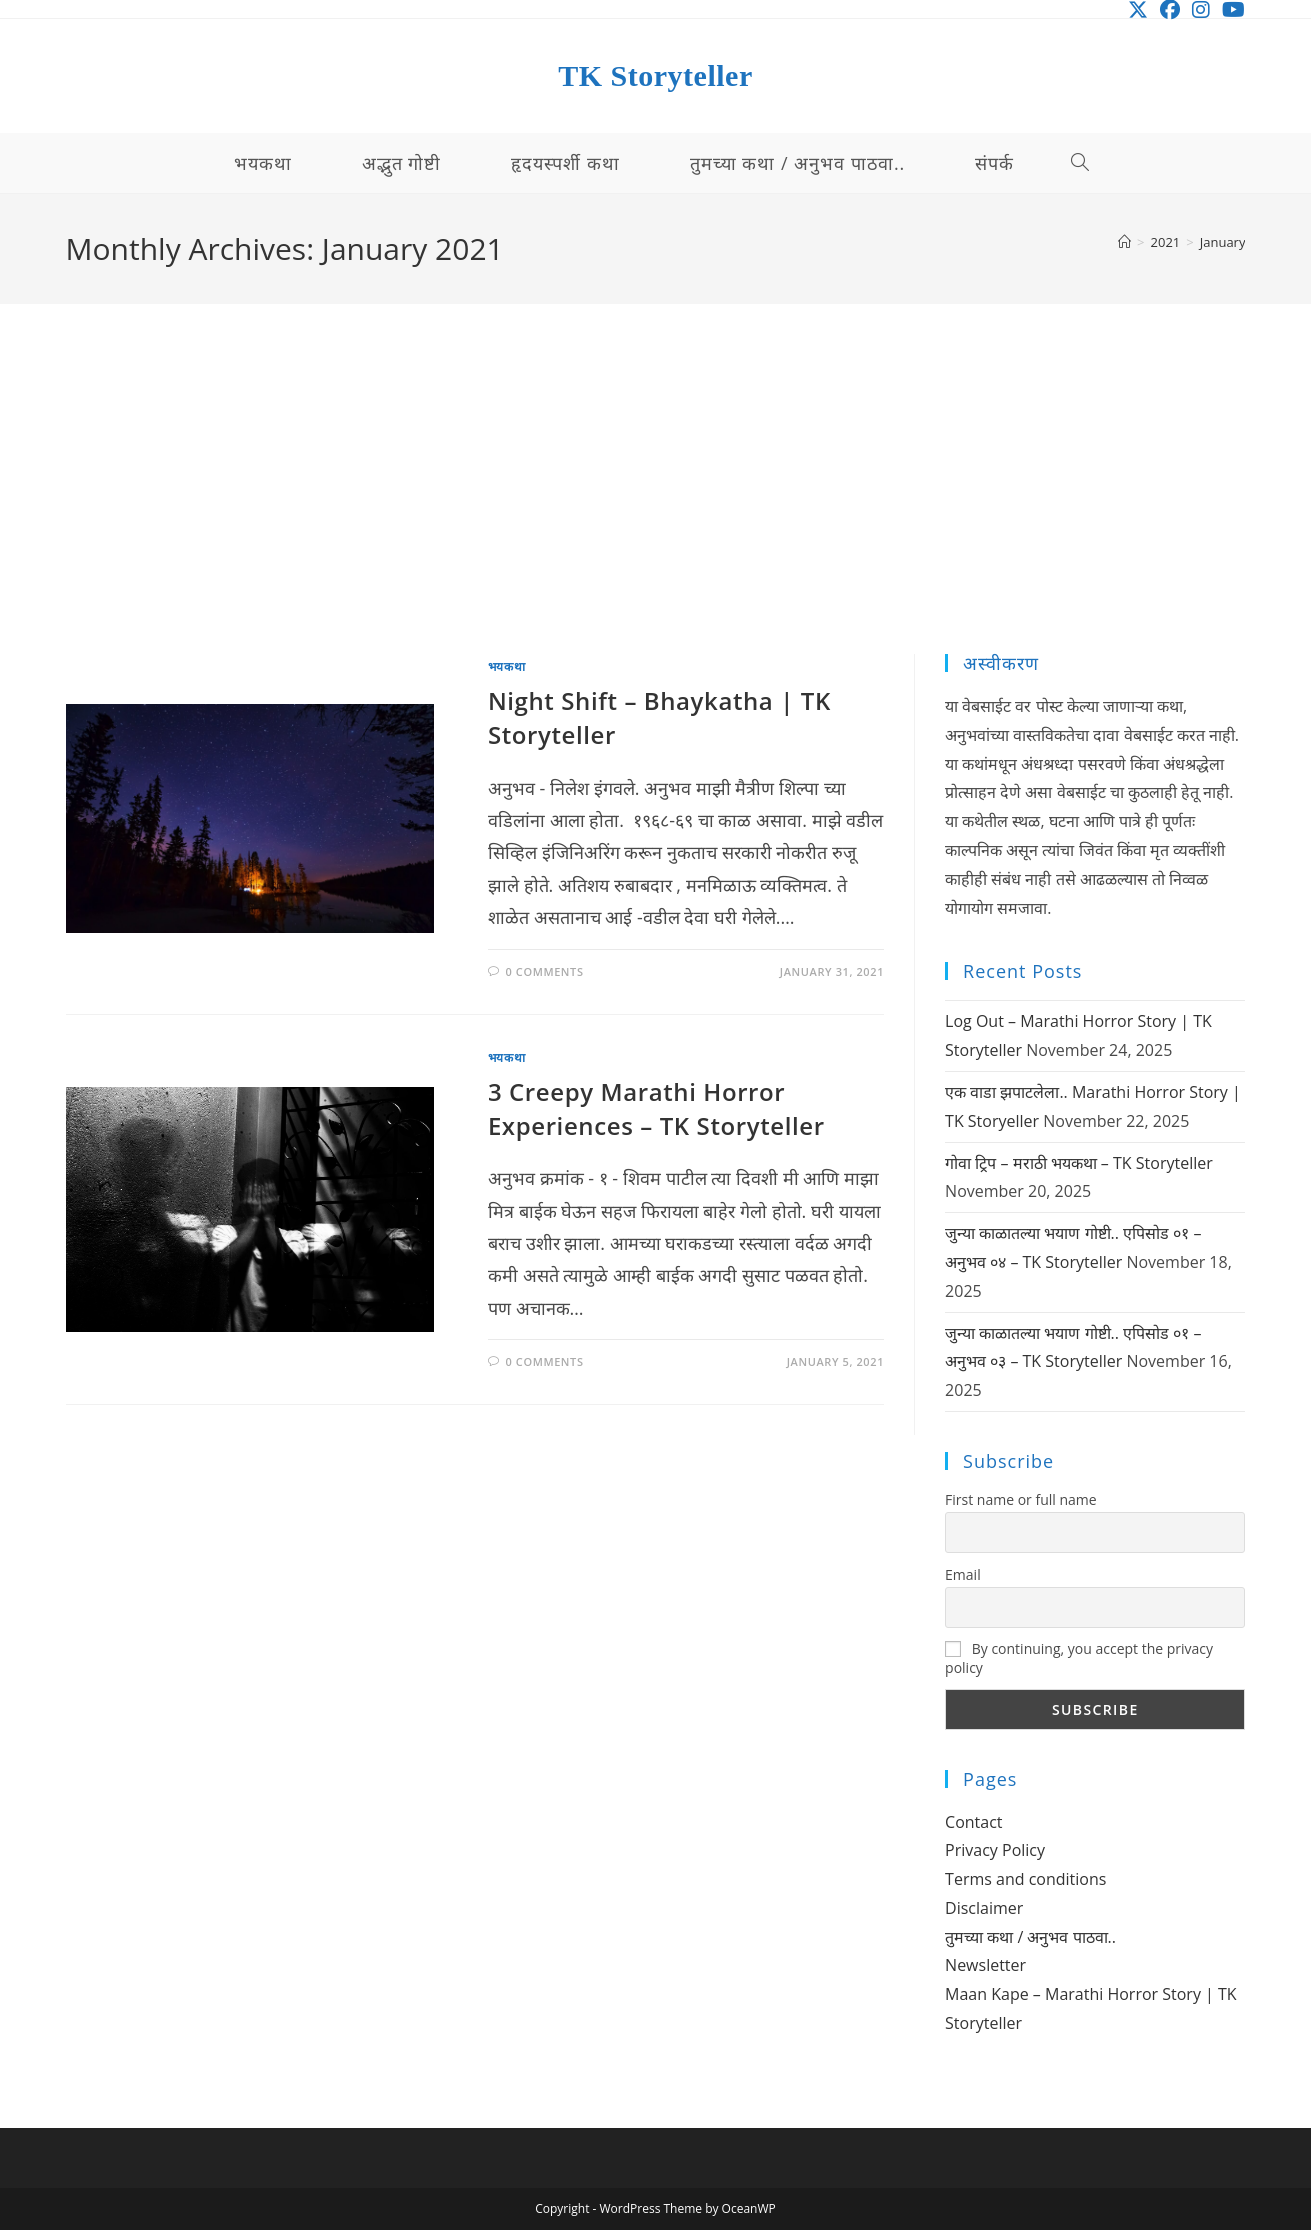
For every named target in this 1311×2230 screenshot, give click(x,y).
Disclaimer (984, 1908)
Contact (973, 1822)
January (1223, 242)
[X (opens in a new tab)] (1138, 10)
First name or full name (1021, 1499)
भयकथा (506, 666)
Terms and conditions (1025, 1879)
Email (963, 1574)
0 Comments (544, 971)
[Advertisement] (656, 504)
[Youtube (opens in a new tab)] (1230, 10)
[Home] (1124, 242)
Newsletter (985, 1965)
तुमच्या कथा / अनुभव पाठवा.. (1030, 1937)
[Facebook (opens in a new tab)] (1170, 10)
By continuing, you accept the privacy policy (1079, 1658)
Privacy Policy (995, 1850)
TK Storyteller (655, 75)
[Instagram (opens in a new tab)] (1201, 10)
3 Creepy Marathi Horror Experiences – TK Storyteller (656, 1108)
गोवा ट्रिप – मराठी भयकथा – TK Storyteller (1079, 1163)
